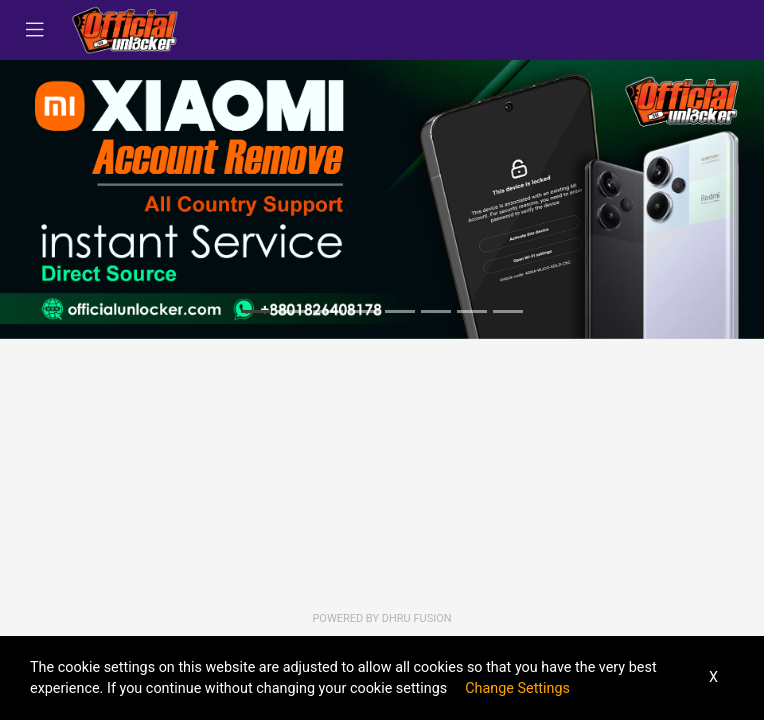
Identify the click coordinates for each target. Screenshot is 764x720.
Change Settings (517, 688)
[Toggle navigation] (35, 30)
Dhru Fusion (417, 618)
